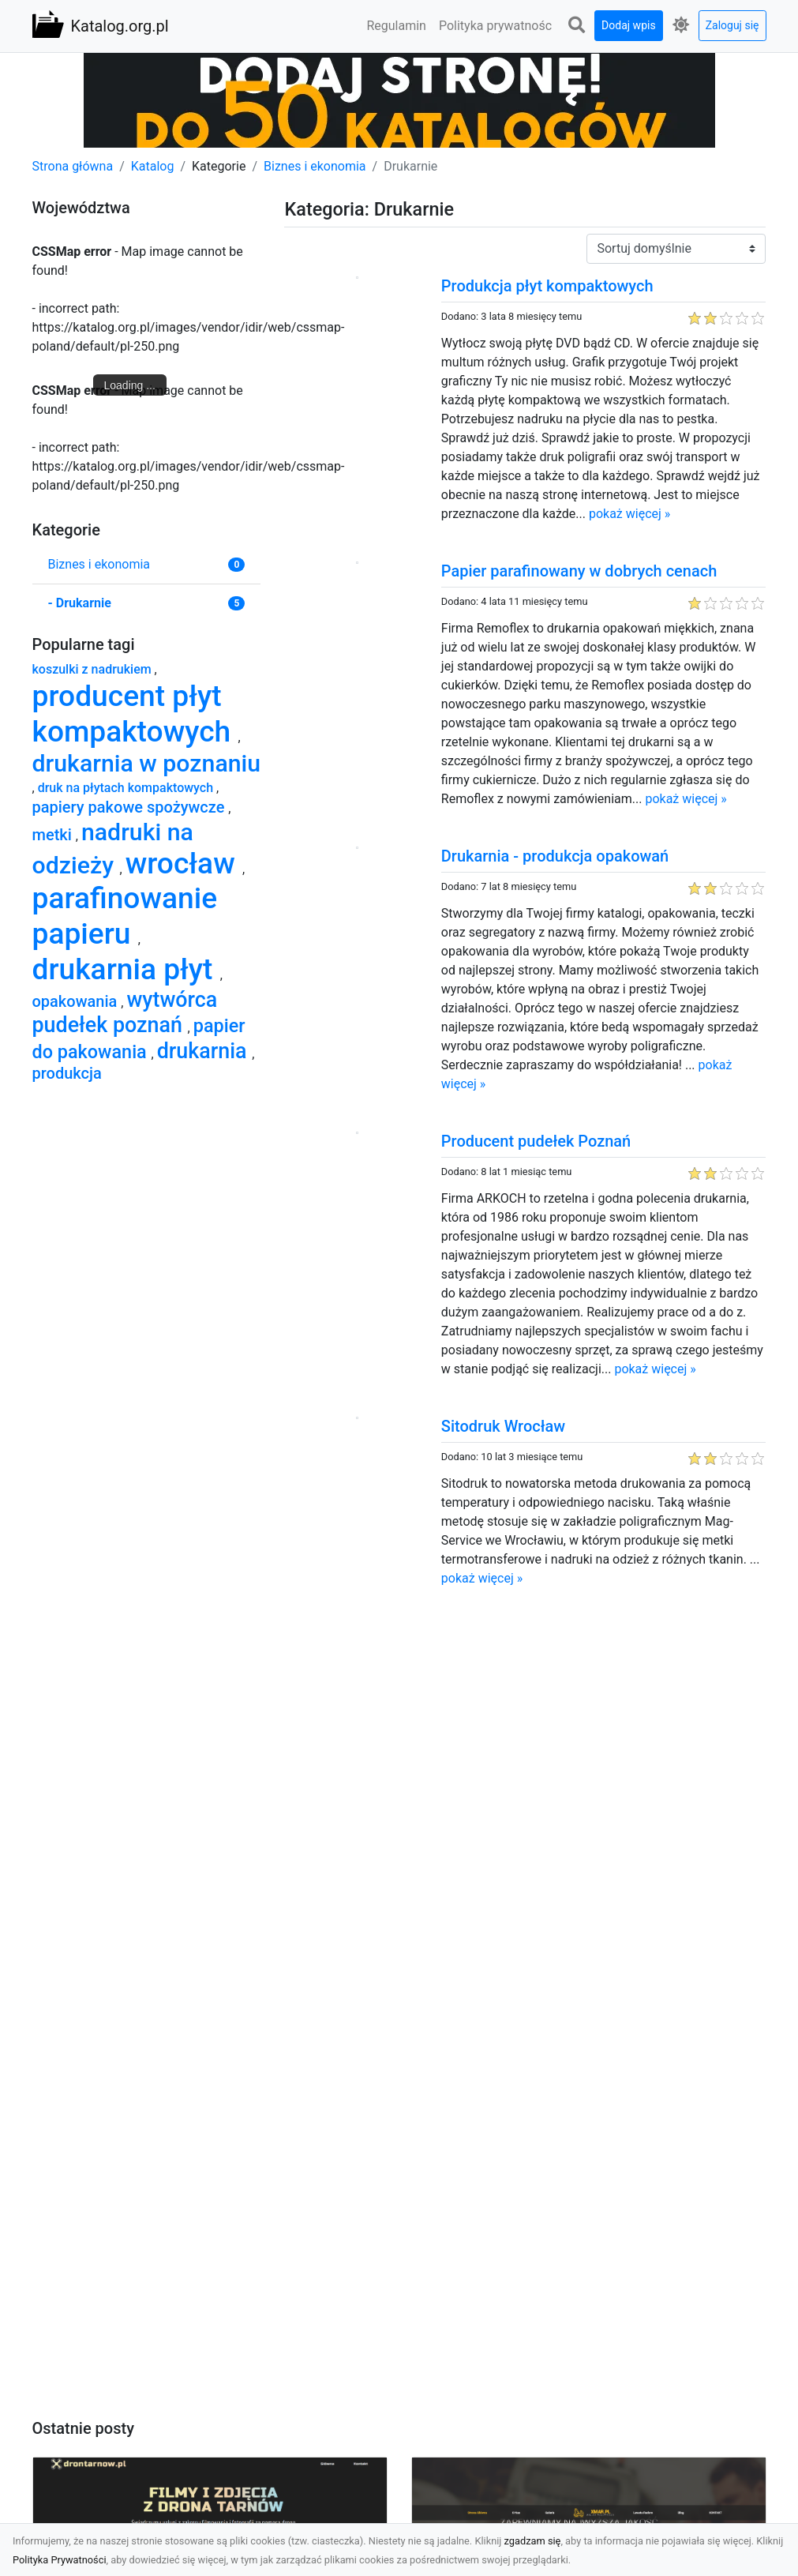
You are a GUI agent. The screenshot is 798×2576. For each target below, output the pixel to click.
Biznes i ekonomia (315, 166)
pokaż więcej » (629, 513)
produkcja (67, 1073)
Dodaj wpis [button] (628, 25)
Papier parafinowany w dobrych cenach (579, 570)
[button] (576, 25)
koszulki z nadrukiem (93, 669)
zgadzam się (532, 2541)
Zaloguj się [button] (732, 25)
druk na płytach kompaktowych (127, 787)
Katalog (152, 166)
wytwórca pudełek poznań (125, 1012)
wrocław (184, 864)
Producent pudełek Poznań (536, 1141)
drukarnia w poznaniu (146, 763)
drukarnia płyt (126, 969)
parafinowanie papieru (125, 916)
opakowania (77, 1001)
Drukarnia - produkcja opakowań (555, 856)
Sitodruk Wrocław (503, 1426)
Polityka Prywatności (60, 2560)
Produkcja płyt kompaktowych (547, 285)
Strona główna (73, 166)
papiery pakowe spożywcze (130, 807)
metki (54, 834)
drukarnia (205, 1051)
